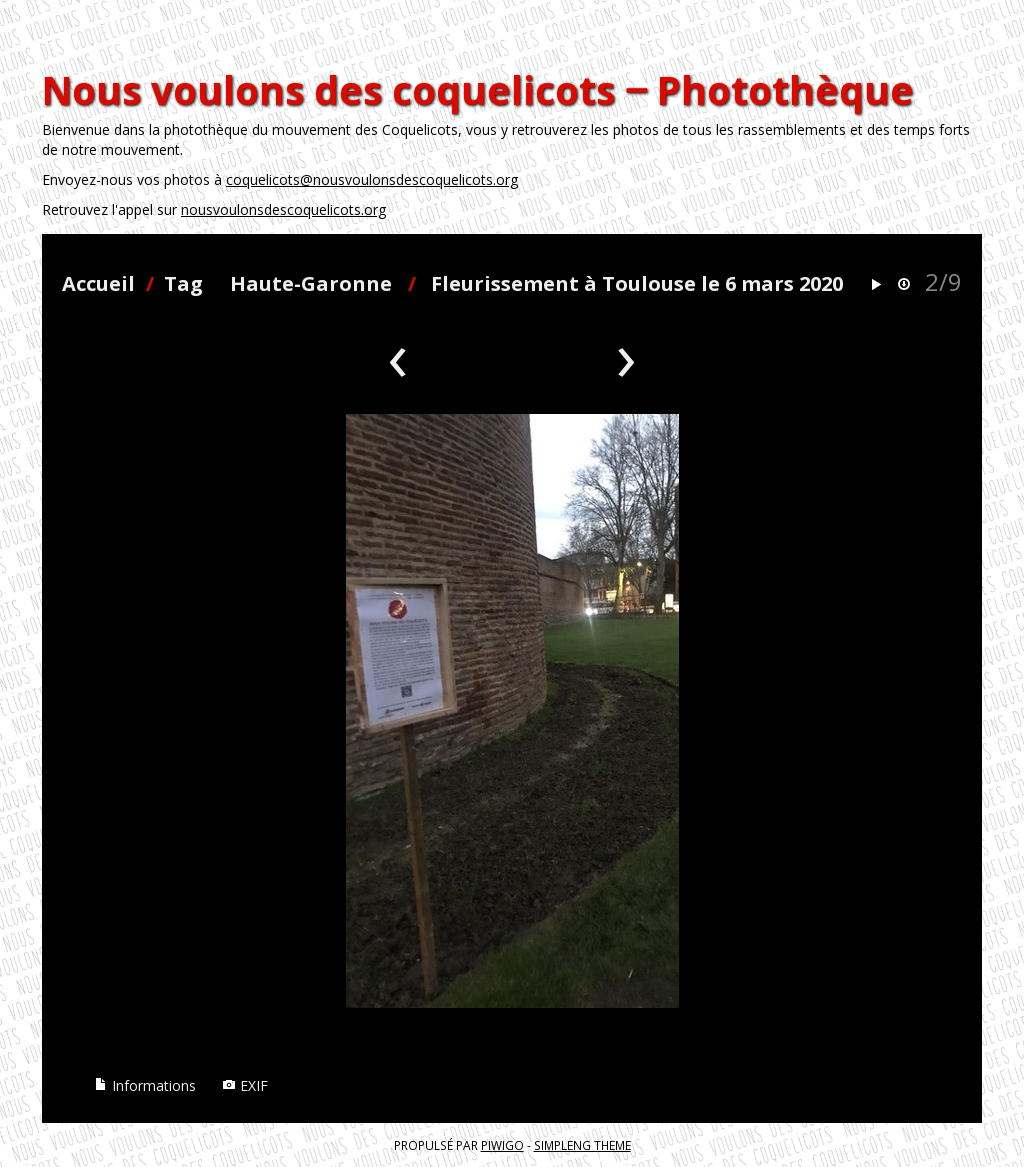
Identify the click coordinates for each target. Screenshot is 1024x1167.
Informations (145, 1085)
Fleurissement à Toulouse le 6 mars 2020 (637, 283)
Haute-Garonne (311, 283)
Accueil (98, 283)
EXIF (245, 1085)
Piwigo (502, 1145)
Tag (183, 283)
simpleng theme (582, 1145)
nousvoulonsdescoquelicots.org (283, 209)
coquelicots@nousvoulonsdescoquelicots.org (372, 179)
